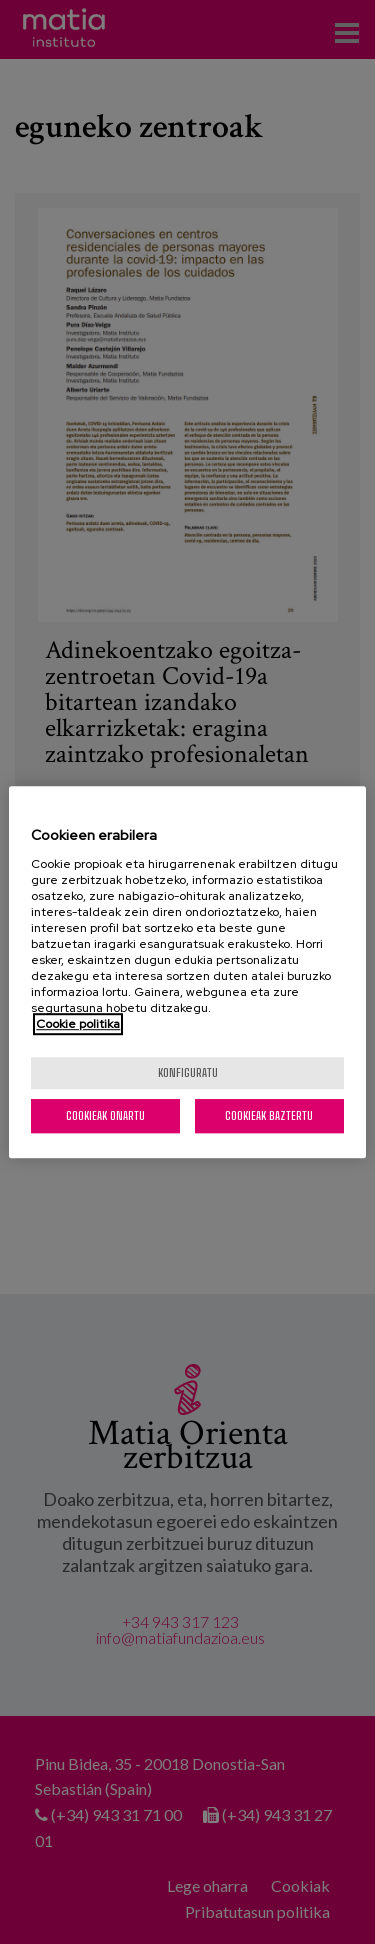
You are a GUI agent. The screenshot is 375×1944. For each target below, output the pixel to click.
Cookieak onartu (105, 1115)
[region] (187, 972)
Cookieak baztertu (269, 1115)
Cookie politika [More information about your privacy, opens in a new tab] (78, 1024)
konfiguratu (188, 1072)
